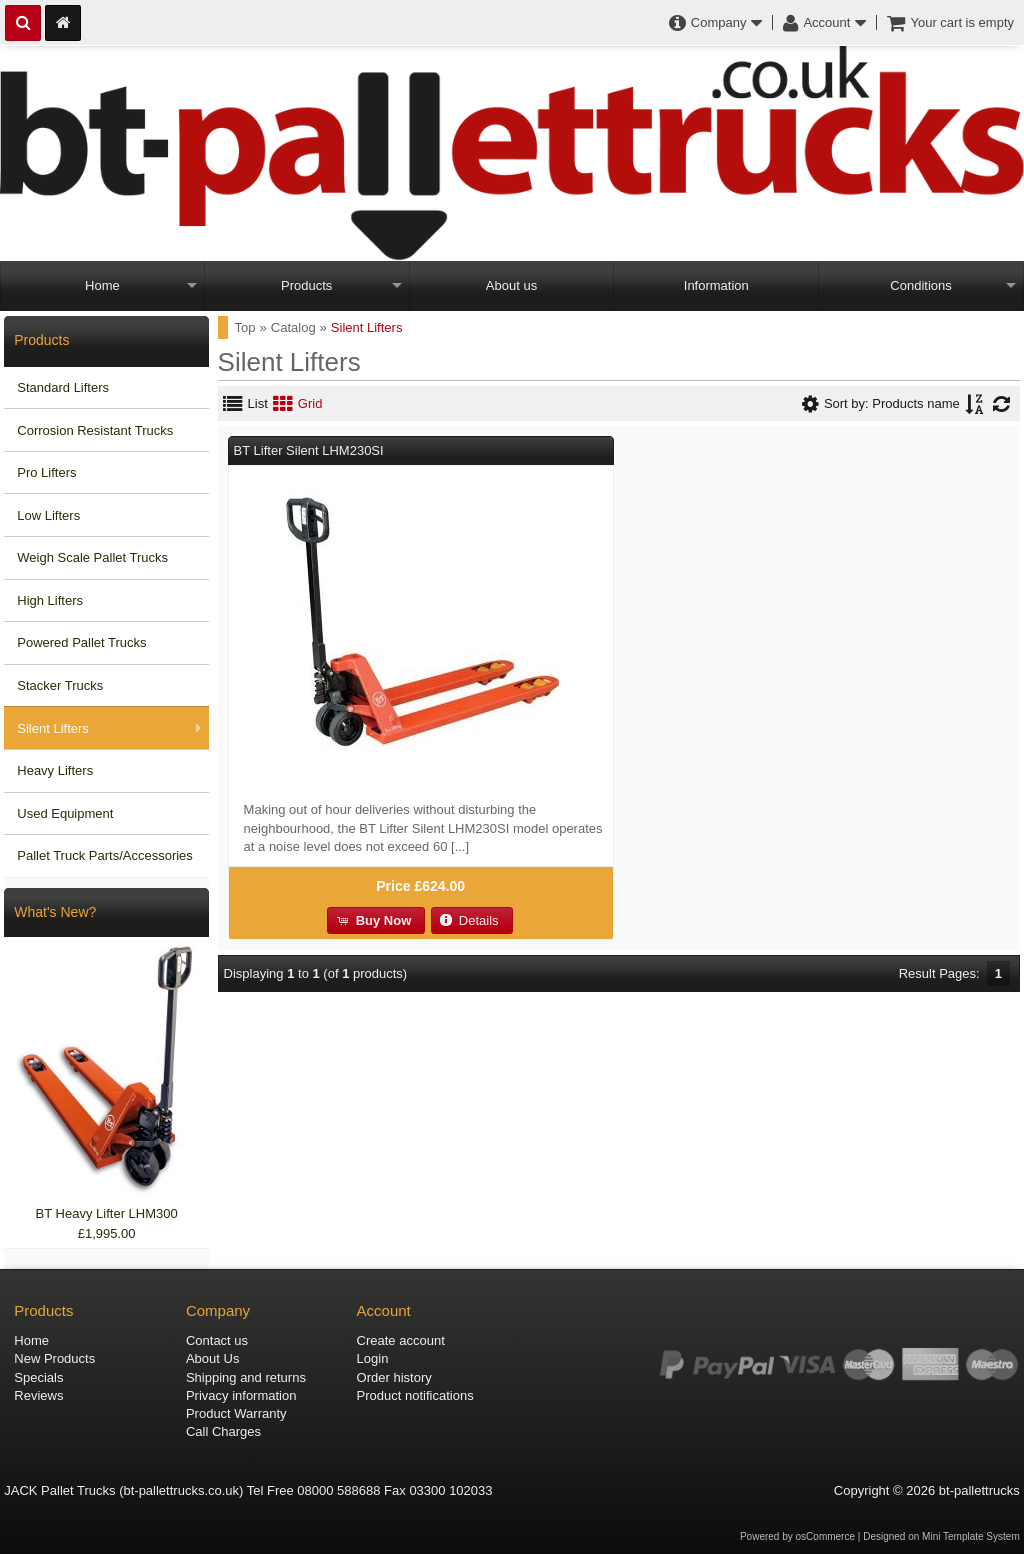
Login (373, 1358)
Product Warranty (236, 1413)
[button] (376, 920)
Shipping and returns (246, 1377)
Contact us (217, 1340)
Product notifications (415, 1395)
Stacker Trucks (60, 685)
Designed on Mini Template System (941, 1536)
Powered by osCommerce (797, 1536)
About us (511, 285)
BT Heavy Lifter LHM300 (107, 1213)
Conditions (920, 285)
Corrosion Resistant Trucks (95, 430)
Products (306, 285)
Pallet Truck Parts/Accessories (105, 855)
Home (102, 285)
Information (716, 285)
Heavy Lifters (55, 770)
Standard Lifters (63, 387)
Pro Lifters (46, 472)
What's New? (55, 912)
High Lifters (50, 600)
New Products (54, 1358)
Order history (394, 1377)
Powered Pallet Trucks (81, 642)
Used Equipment (65, 813)
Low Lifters (48, 515)
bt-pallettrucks (979, 1490)
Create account (401, 1340)
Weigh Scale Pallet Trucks (92, 557)
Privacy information (241, 1395)
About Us (212, 1358)
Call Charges (223, 1431)
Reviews (38, 1395)
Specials (38, 1377)
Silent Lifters (53, 728)
